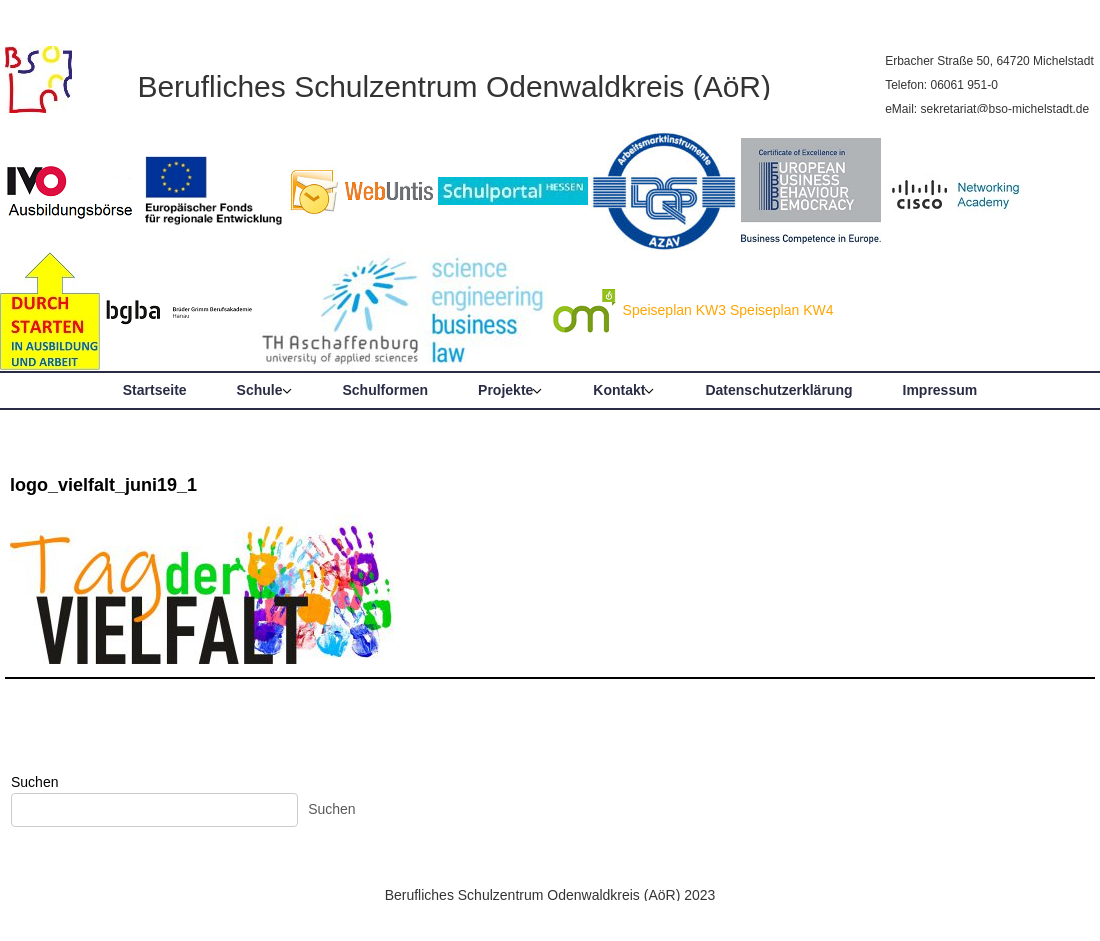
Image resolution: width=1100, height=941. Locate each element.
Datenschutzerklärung (778, 390)
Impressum (940, 390)
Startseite (155, 390)
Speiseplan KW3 (675, 310)
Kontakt (619, 390)
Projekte (505, 390)
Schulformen (386, 390)
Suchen (34, 782)
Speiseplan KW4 (782, 310)
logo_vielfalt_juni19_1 (103, 485)
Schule (260, 390)
